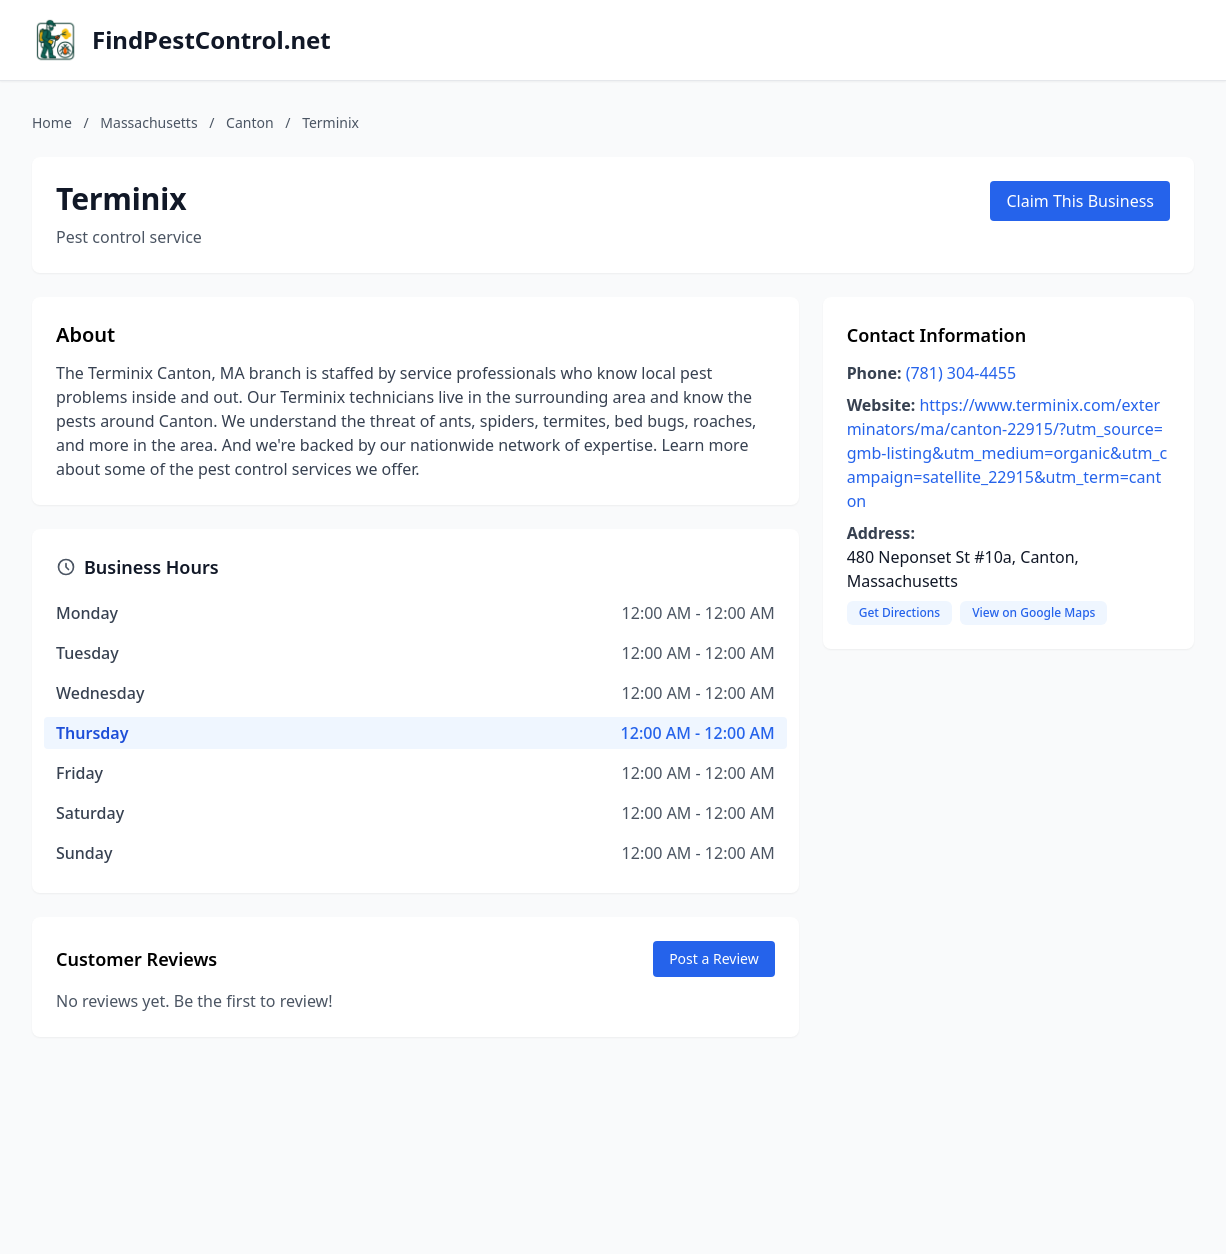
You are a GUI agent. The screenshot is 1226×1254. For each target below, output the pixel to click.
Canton (250, 122)
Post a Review (714, 958)
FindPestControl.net (211, 40)
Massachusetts (148, 122)
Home (52, 122)
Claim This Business (1080, 201)
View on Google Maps (1033, 612)
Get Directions (899, 612)
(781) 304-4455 (961, 373)
